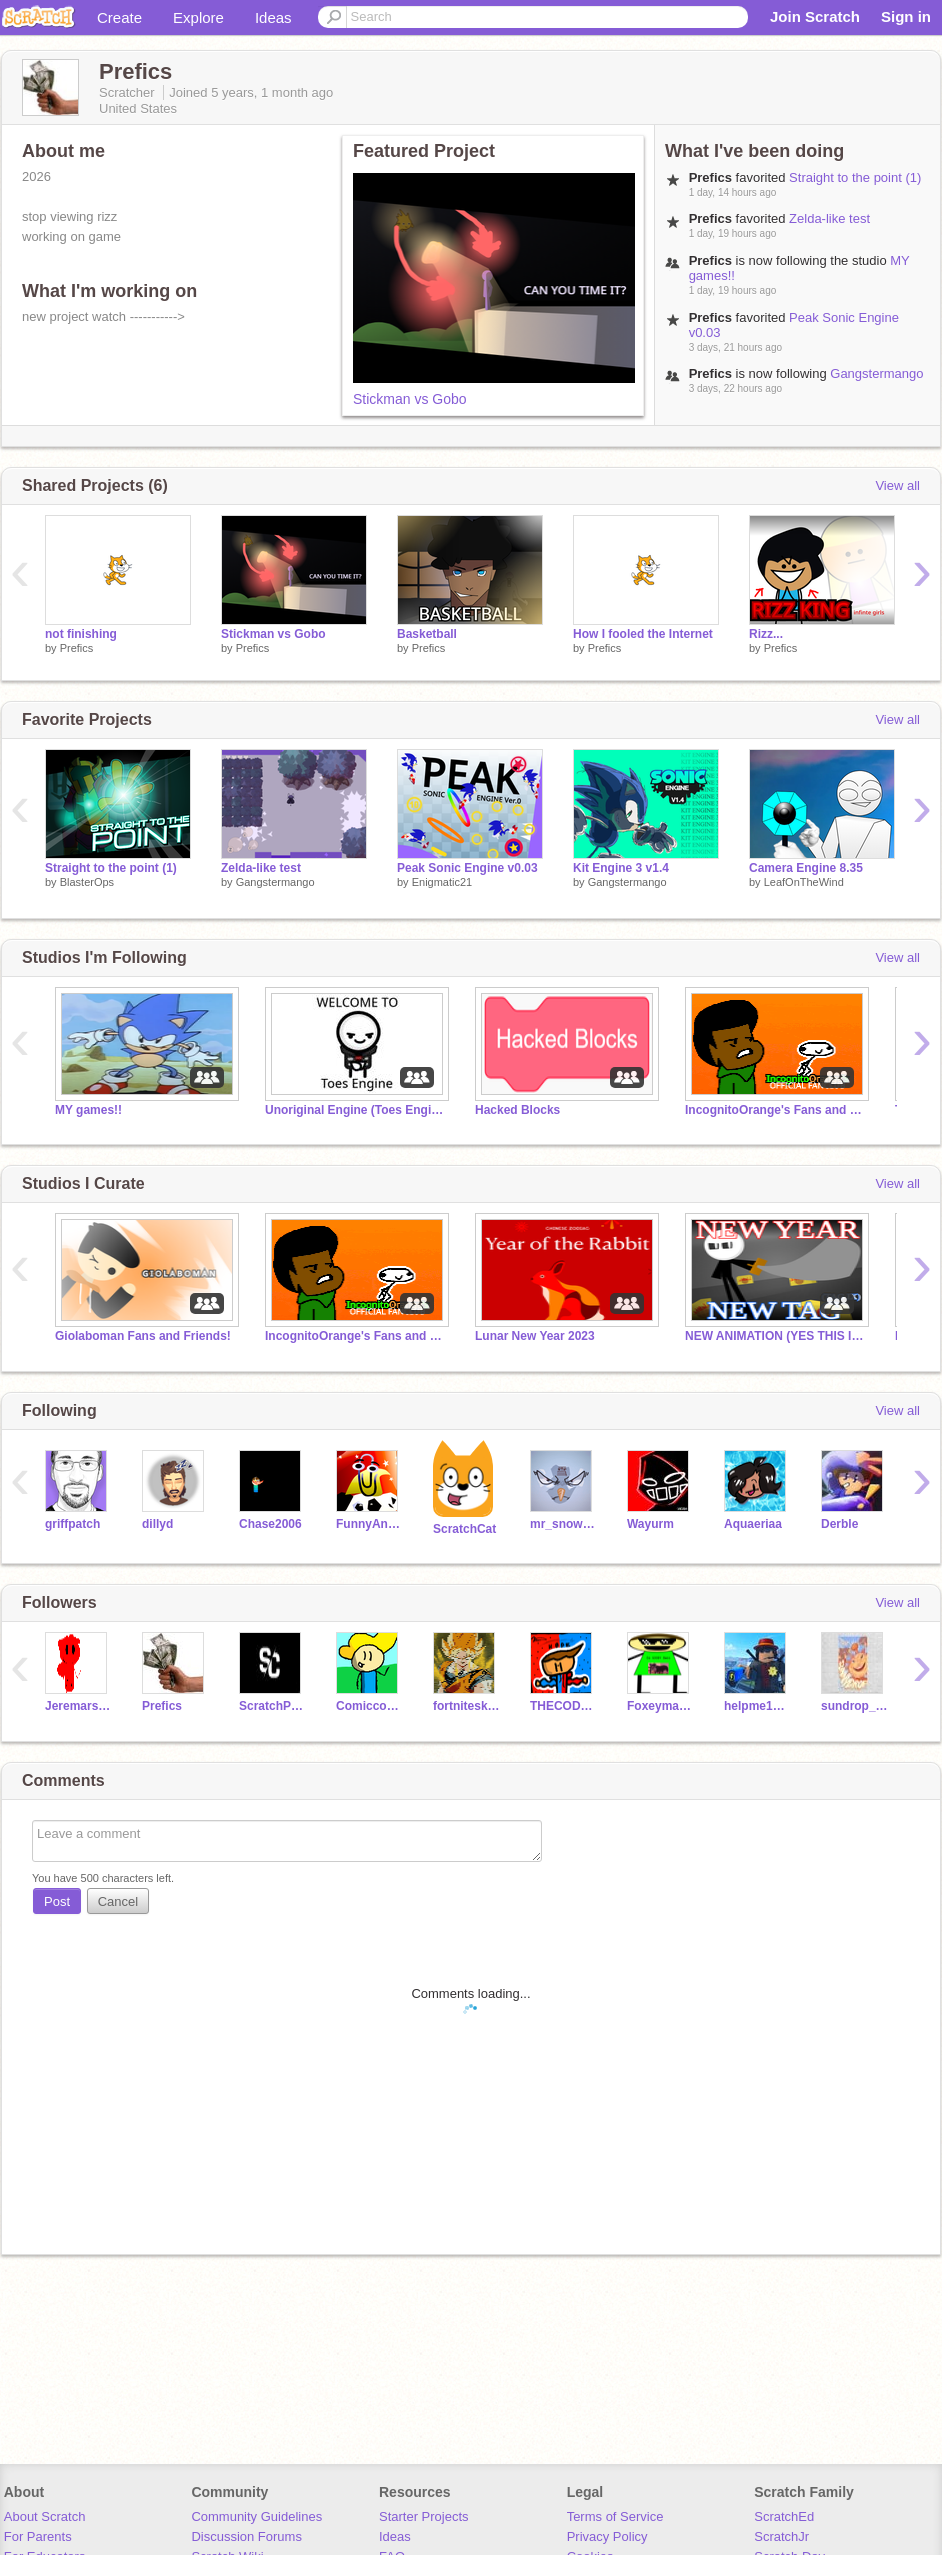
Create (119, 17)
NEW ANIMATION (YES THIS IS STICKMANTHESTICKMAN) (775, 1336)
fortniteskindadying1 (466, 1706)
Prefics (77, 648)
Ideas (273, 17)
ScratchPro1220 (272, 1706)
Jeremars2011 (78, 1706)
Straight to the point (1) (855, 177)
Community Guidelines (256, 2516)
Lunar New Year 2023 (535, 1336)
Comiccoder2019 (369, 1706)
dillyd (157, 1524)
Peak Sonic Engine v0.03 (467, 868)
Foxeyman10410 (660, 1706)
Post (57, 1901)
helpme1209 (757, 1706)
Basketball (427, 634)
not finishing (81, 634)
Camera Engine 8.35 (806, 868)
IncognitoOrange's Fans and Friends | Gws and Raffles (775, 1110)
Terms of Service (615, 2516)
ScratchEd (784, 2516)
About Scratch (45, 2516)
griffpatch (72, 1524)
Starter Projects (424, 2516)
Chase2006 (270, 1524)
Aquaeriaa (753, 1524)
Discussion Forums (246, 2536)
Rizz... (766, 634)
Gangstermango (876, 373)
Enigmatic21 (442, 882)
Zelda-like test (829, 218)
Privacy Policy (607, 2536)
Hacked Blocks (517, 1110)
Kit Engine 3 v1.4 (621, 868)
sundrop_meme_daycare (854, 1706)
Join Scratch (815, 16)
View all (897, 485)
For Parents (38, 2536)
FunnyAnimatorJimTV (369, 1524)
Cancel (118, 1901)
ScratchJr (781, 2536)
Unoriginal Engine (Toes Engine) (355, 1110)
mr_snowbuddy (563, 1524)
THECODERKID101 (563, 1706)
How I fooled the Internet (643, 634)
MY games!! (88, 1110)
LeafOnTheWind (804, 882)
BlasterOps (87, 882)
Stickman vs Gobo (410, 399)
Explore (198, 17)
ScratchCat (464, 1529)
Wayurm (650, 1524)
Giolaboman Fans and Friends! (143, 1336)
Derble (839, 1524)
